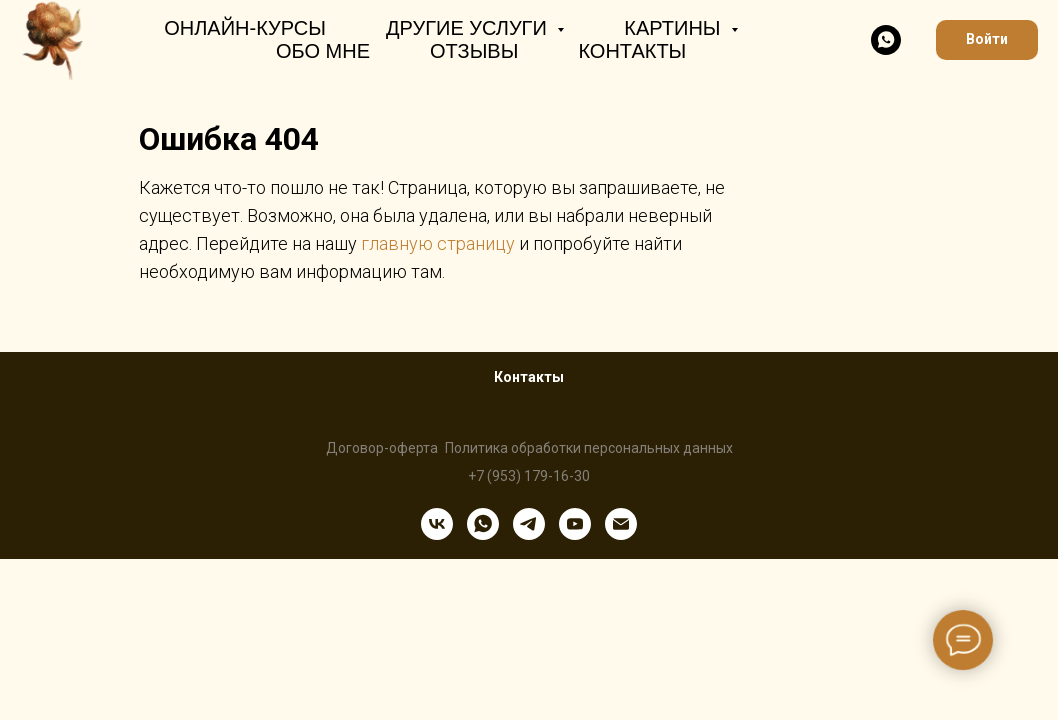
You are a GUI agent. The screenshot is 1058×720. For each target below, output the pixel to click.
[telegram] (529, 524)
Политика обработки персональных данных (589, 448)
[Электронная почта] (621, 524)
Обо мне (323, 51)
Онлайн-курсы (245, 28)
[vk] (437, 524)
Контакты (632, 51)
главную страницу (438, 243)
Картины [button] (675, 28)
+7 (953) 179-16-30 (529, 476)
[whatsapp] (886, 40)
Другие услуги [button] (469, 28)
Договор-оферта (382, 448)
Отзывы (474, 51)
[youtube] (575, 524)
